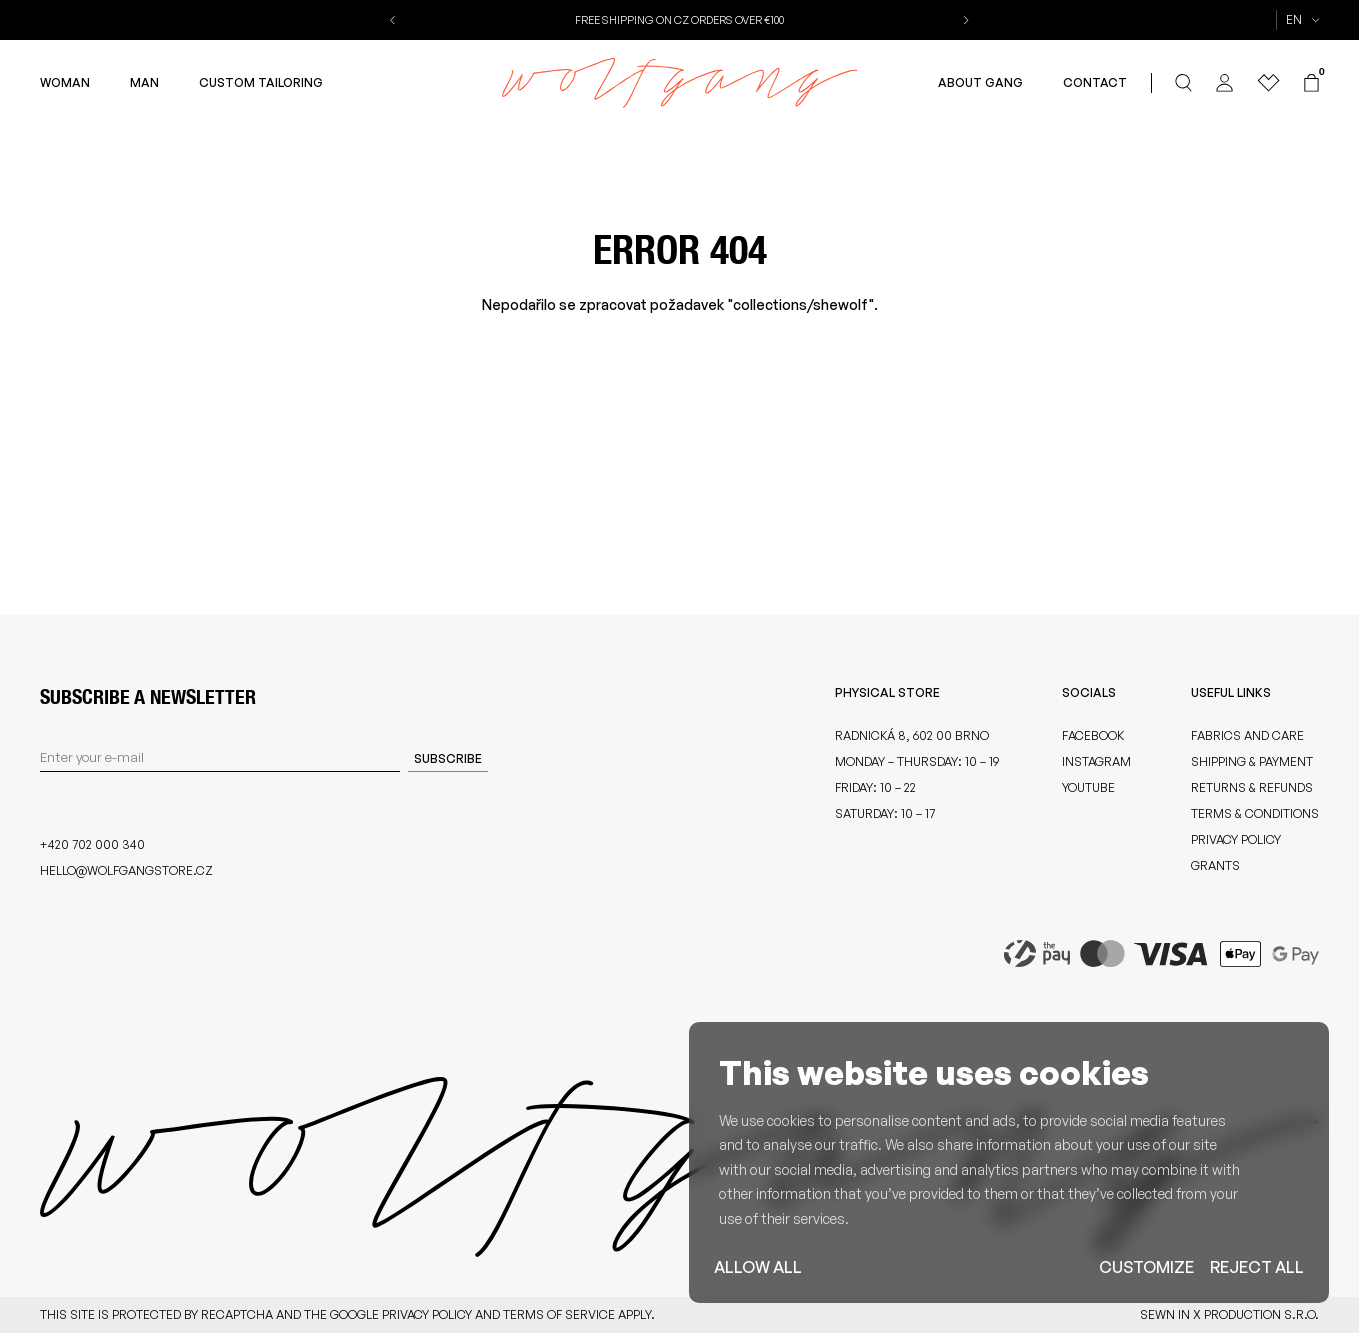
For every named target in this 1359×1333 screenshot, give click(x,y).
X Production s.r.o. (1256, 1314)
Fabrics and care (1247, 735)
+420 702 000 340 (92, 844)
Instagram (1096, 761)
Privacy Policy (1236, 839)
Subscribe (448, 758)
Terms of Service (559, 1314)
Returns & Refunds (1252, 787)
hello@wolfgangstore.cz (126, 870)
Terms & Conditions (1255, 813)
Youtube (1088, 787)
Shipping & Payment (1252, 761)
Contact (1095, 82)
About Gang (980, 82)
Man (144, 82)
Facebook (1093, 735)
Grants (1215, 865)
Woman (65, 82)
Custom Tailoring (261, 82)
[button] (395, 20)
